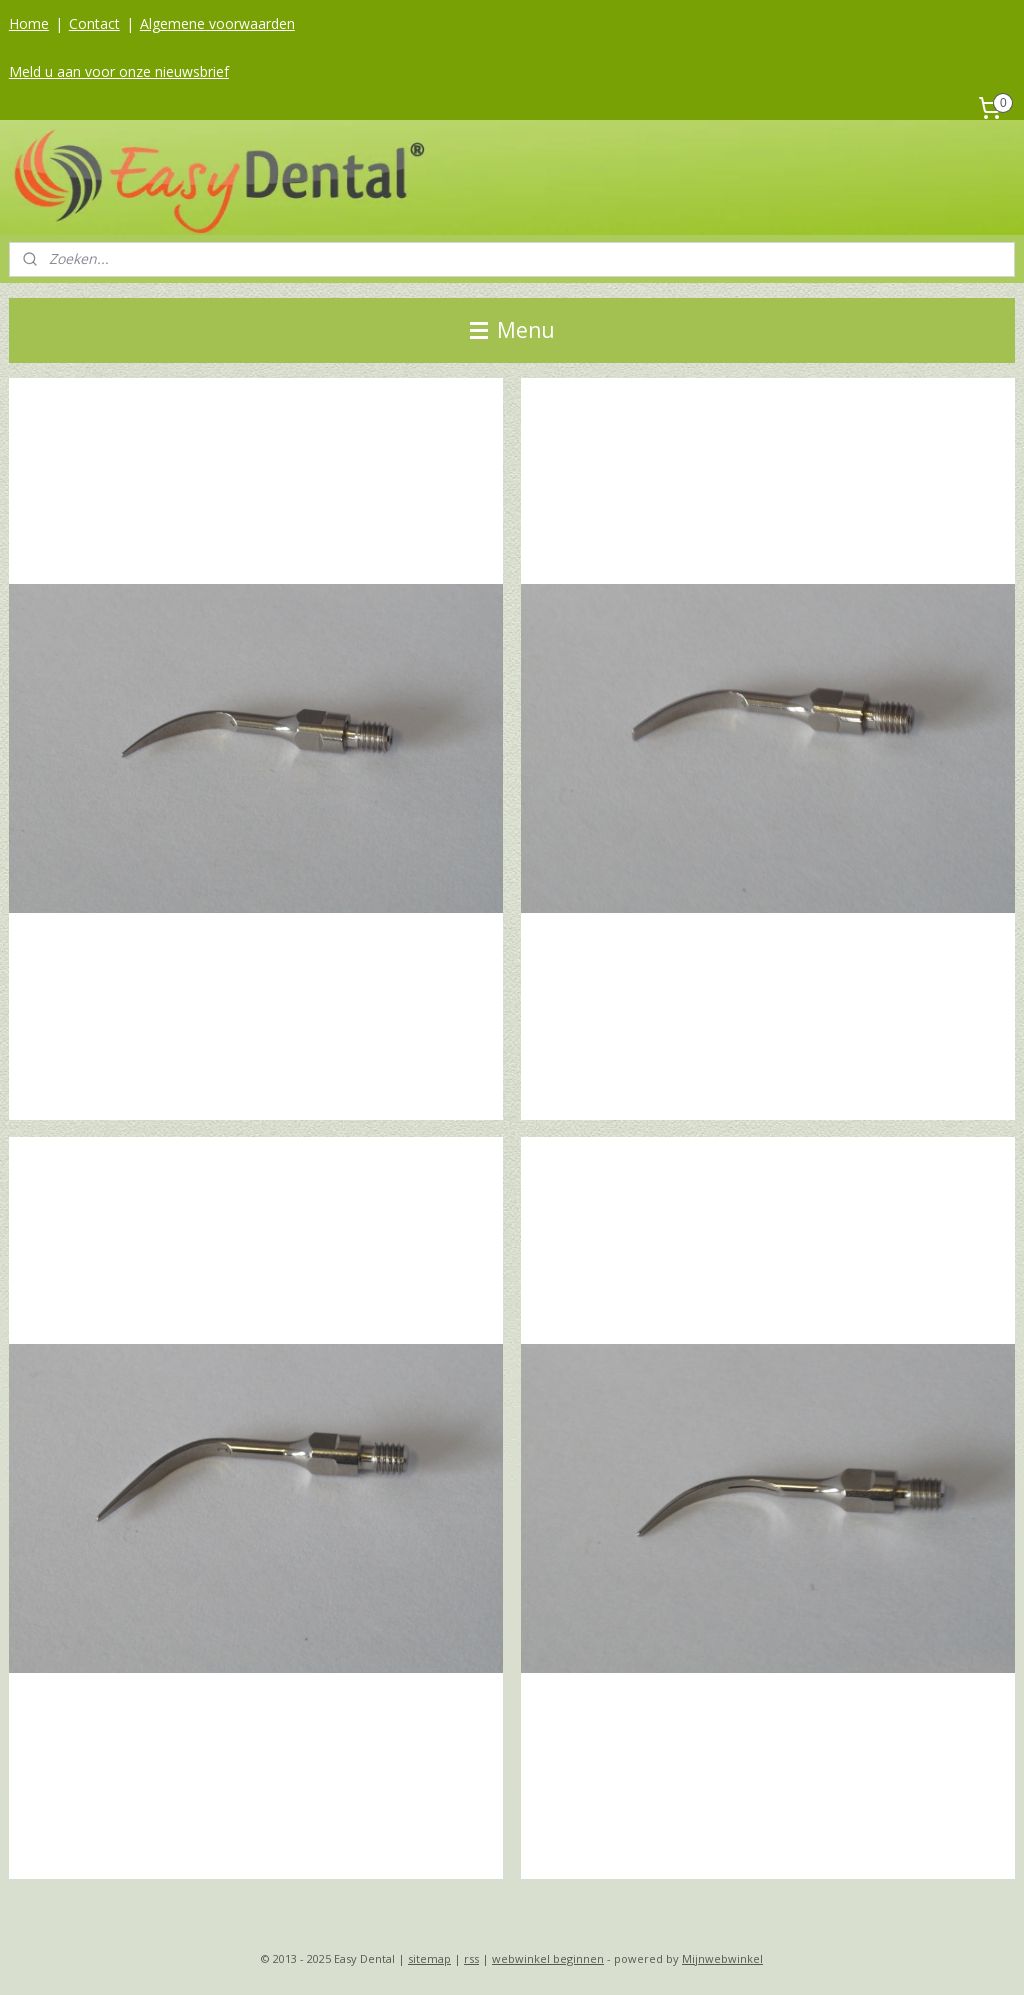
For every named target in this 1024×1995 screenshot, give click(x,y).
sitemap (429, 1958)
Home (29, 23)
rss (471, 1958)
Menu (512, 330)
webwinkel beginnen (548, 1958)
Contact (94, 23)
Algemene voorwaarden (217, 23)
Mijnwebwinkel (722, 1958)
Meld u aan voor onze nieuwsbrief (119, 71)
